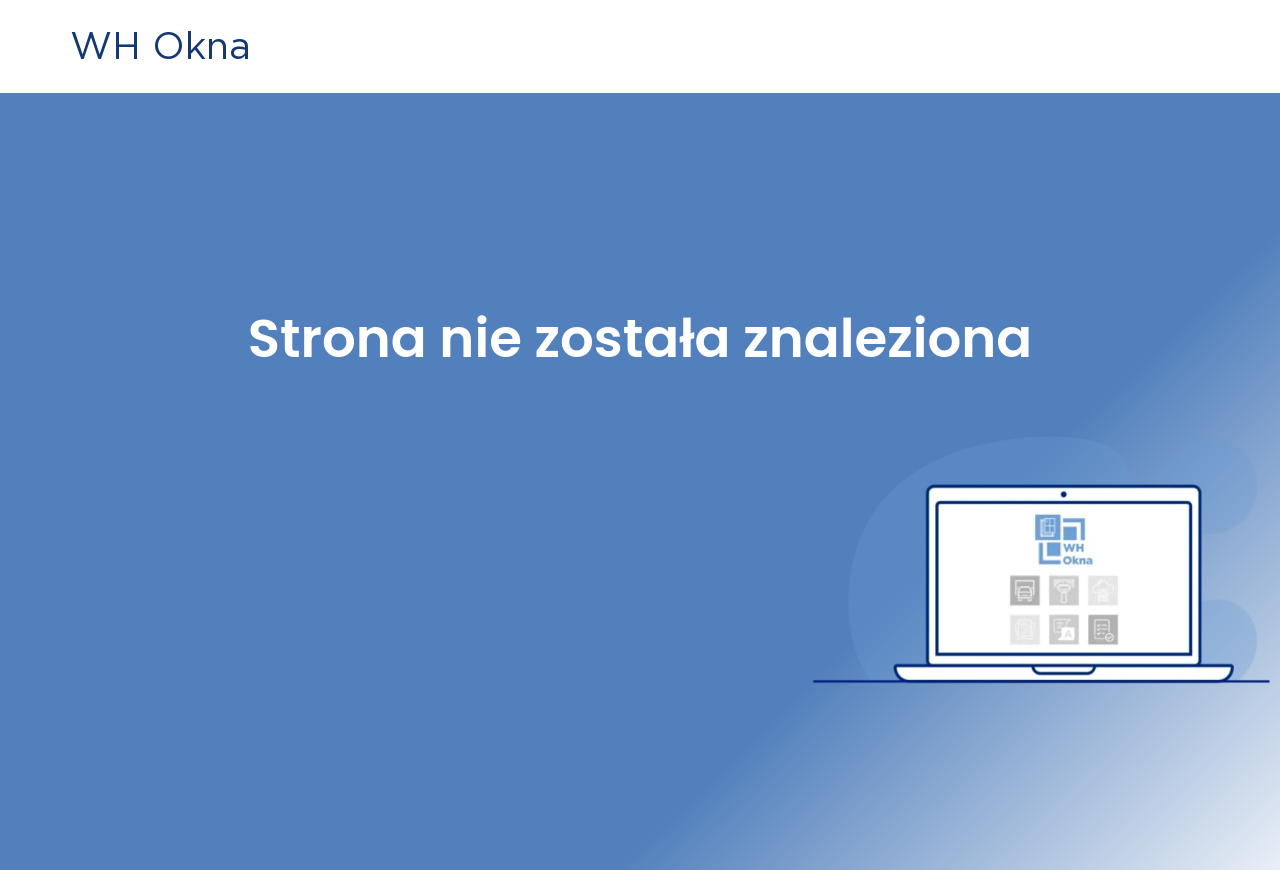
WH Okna (160, 45)
